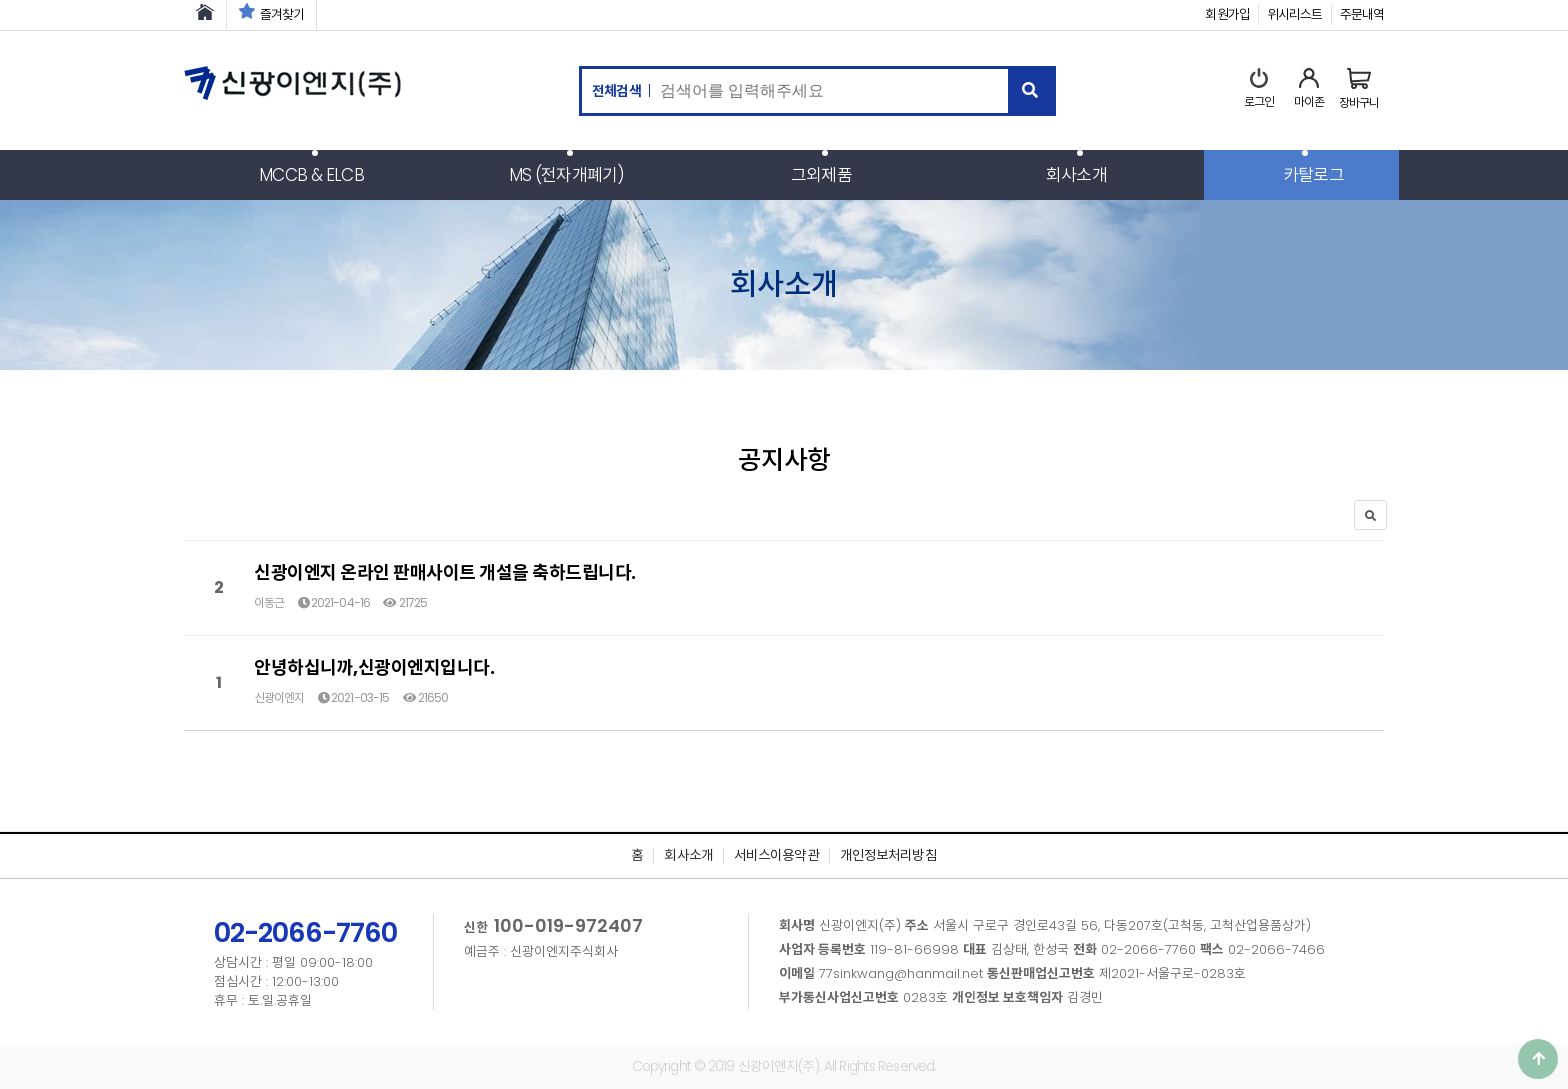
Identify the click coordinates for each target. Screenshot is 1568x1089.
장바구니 (1359, 89)
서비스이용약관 (776, 855)
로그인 (1259, 89)
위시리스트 (1295, 14)
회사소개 (1076, 175)
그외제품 (821, 175)
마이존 (1309, 89)
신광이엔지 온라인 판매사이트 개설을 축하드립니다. (445, 572)
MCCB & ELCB (311, 175)
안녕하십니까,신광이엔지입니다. (374, 667)
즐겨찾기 (271, 14)
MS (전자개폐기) (566, 175)
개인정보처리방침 (888, 855)
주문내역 (1362, 14)
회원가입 (1227, 14)
